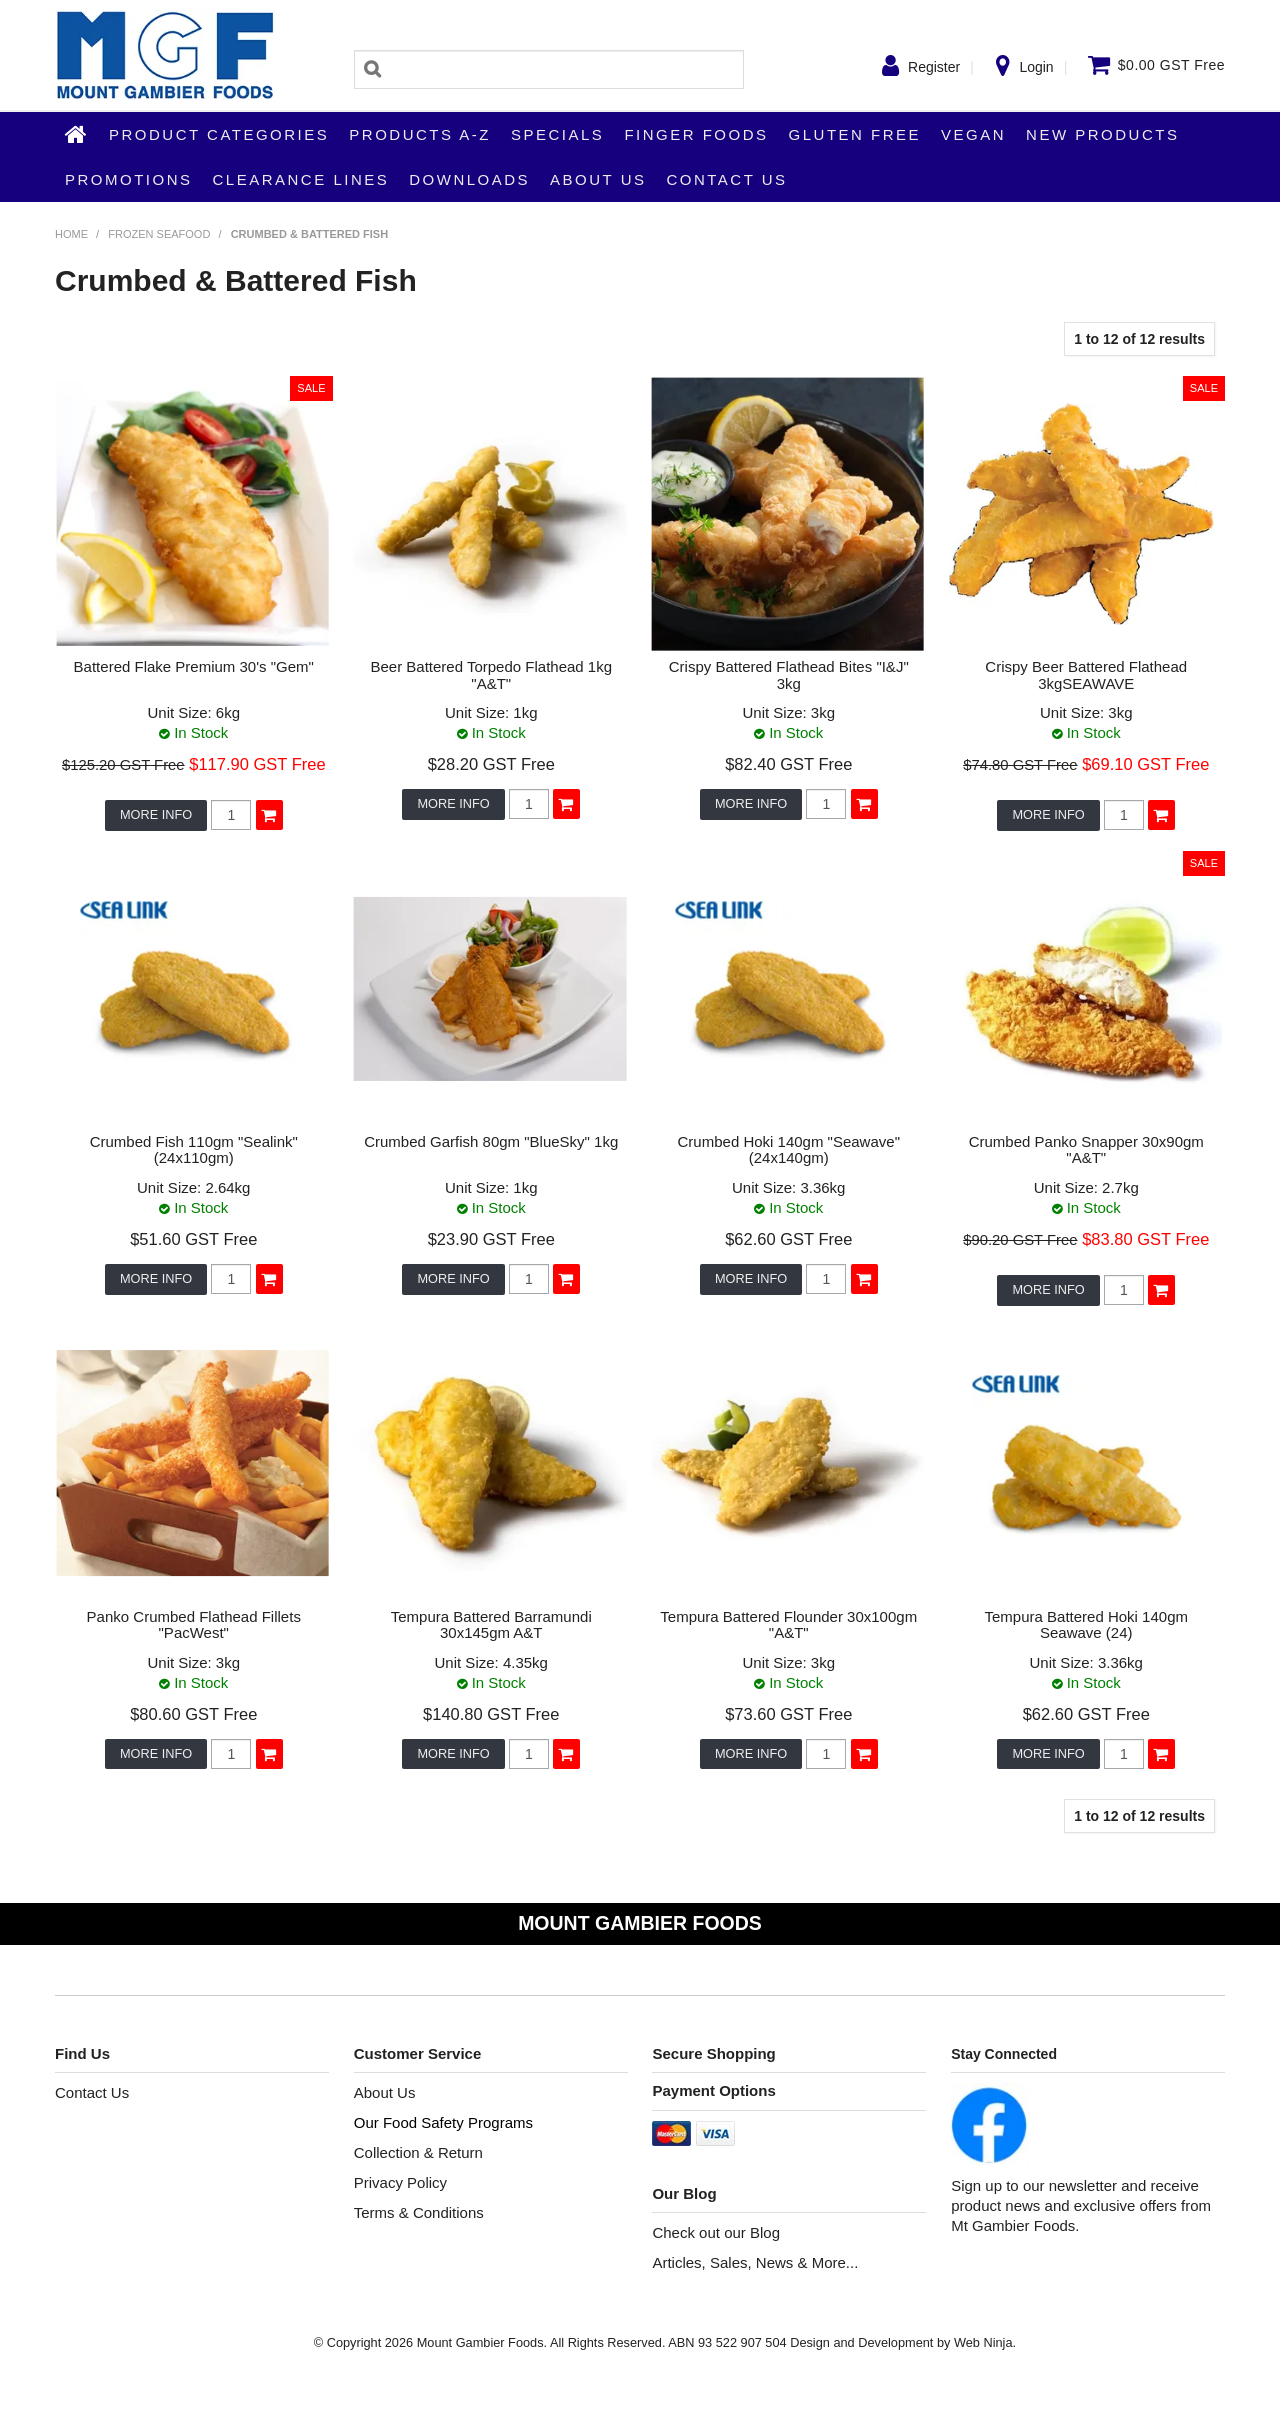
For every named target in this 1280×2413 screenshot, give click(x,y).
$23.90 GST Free (491, 1239)
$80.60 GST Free (193, 1714)
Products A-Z (420, 134)
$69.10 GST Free (1145, 764)
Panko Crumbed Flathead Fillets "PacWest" (194, 1625)
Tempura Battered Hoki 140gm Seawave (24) (1086, 1625)
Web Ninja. (985, 2342)
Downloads (469, 179)
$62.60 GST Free (788, 1239)
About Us (598, 179)
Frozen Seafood (159, 234)
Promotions (129, 179)
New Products (1102, 134)
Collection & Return (418, 2152)
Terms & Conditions (419, 2212)
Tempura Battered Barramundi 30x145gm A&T (491, 1625)
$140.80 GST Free (491, 1714)
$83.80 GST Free (1145, 1239)
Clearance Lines (301, 179)
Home (77, 134)
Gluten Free (855, 134)
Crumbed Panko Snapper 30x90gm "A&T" (1086, 1150)
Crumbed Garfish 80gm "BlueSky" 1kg (491, 1141)
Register (934, 67)
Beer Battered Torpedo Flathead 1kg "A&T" (491, 675)
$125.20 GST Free (123, 765)
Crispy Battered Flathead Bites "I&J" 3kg (789, 675)
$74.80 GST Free (1020, 765)
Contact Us (726, 179)
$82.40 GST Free (788, 764)
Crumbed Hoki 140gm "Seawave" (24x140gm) (789, 1150)
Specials (557, 134)
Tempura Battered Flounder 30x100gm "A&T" (788, 1625)
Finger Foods (696, 134)
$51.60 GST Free (193, 1239)
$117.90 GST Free (257, 764)
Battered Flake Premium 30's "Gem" (194, 666)
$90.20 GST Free (1020, 1240)
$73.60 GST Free (788, 1714)
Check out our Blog (716, 2232)
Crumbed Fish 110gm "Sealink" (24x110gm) (194, 1150)
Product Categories (219, 134)
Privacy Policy (400, 2182)
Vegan (973, 134)
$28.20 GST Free (491, 764)
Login (1036, 67)
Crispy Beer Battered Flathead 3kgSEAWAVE (1086, 675)
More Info (156, 814)
